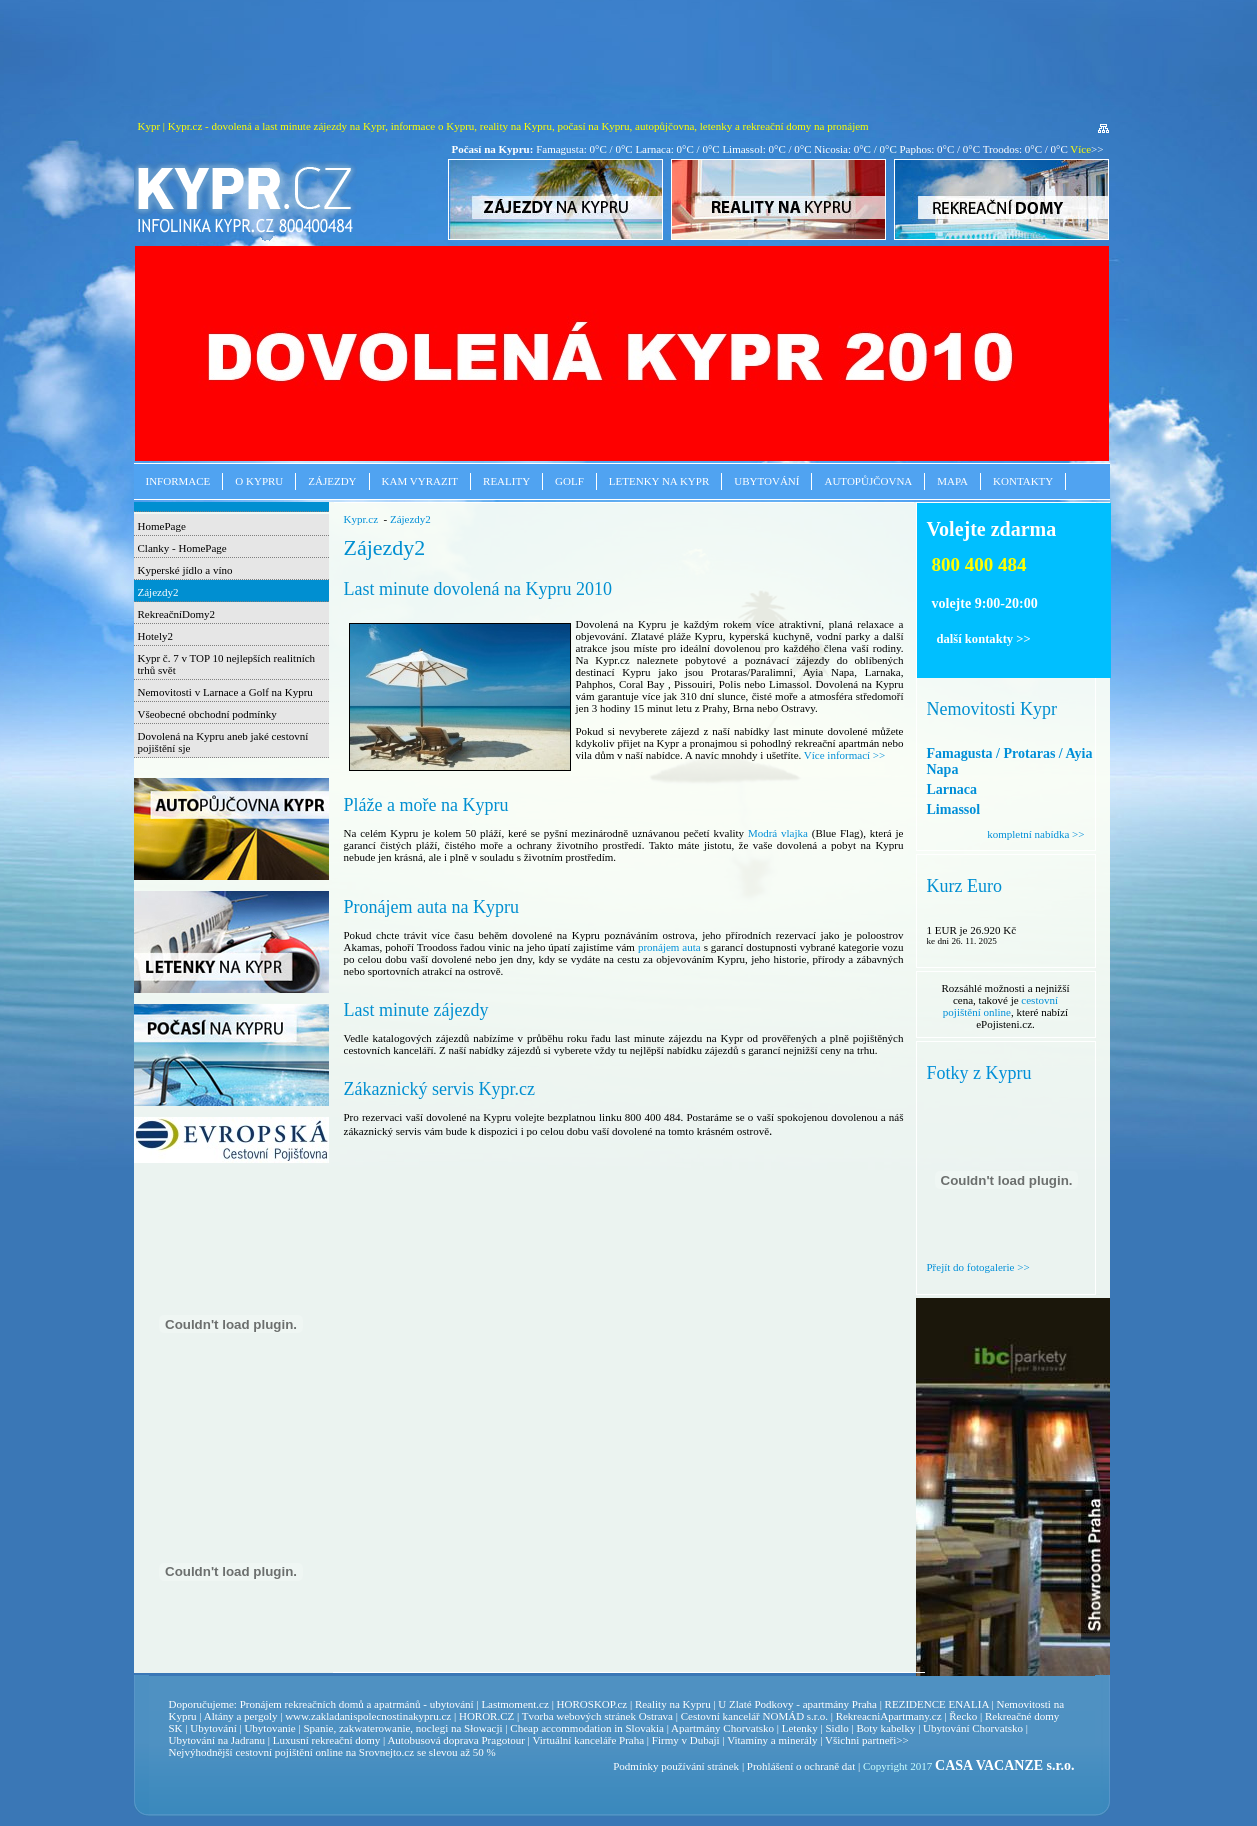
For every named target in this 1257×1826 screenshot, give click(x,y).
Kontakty (1023, 481)
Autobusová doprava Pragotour (455, 1740)
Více (1080, 149)
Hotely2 (155, 636)
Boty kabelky (885, 1728)
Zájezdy (332, 481)
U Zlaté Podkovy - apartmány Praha (797, 1704)
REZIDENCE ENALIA (937, 1704)
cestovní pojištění (273, 1752)
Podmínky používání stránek (676, 1766)
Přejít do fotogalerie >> (978, 1267)
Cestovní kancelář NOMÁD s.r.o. (754, 1716)
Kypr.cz (361, 519)
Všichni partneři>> (867, 1740)
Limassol (954, 809)
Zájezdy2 (158, 592)
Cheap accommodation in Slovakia (587, 1728)
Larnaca (952, 789)
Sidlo (836, 1728)
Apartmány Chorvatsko (722, 1728)
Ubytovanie (271, 1728)
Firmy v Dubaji (686, 1740)
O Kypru (259, 481)
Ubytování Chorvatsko (973, 1728)
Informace (178, 481)
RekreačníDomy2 (177, 614)
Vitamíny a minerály (772, 1740)
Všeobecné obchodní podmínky (207, 714)
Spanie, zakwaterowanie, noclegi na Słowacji (402, 1728)
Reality (506, 481)
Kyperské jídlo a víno (185, 570)
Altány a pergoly (241, 1716)
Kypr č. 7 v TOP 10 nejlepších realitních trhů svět (227, 664)
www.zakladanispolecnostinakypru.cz (368, 1716)
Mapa (952, 481)
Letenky (800, 1728)
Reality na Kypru (673, 1704)
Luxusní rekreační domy (327, 1740)
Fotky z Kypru (979, 1073)
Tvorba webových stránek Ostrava (597, 1716)
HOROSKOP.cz (592, 1704)
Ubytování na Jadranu (217, 1740)
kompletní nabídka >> (1035, 834)
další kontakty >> (984, 639)
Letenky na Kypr (659, 481)
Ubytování (766, 481)
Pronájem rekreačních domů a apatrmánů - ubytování (357, 1704)
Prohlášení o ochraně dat (801, 1766)
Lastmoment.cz (515, 1704)
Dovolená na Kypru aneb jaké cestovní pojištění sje (223, 742)
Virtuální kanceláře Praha (588, 1740)
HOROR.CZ (486, 1716)
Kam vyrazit (420, 481)
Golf (569, 481)
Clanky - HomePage (182, 548)
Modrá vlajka (780, 833)
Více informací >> (844, 755)
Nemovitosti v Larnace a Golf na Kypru (225, 692)
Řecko (963, 1716)
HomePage (162, 526)
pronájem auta (669, 947)
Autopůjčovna (868, 481)
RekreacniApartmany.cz (889, 1716)
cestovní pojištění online (1000, 1006)
